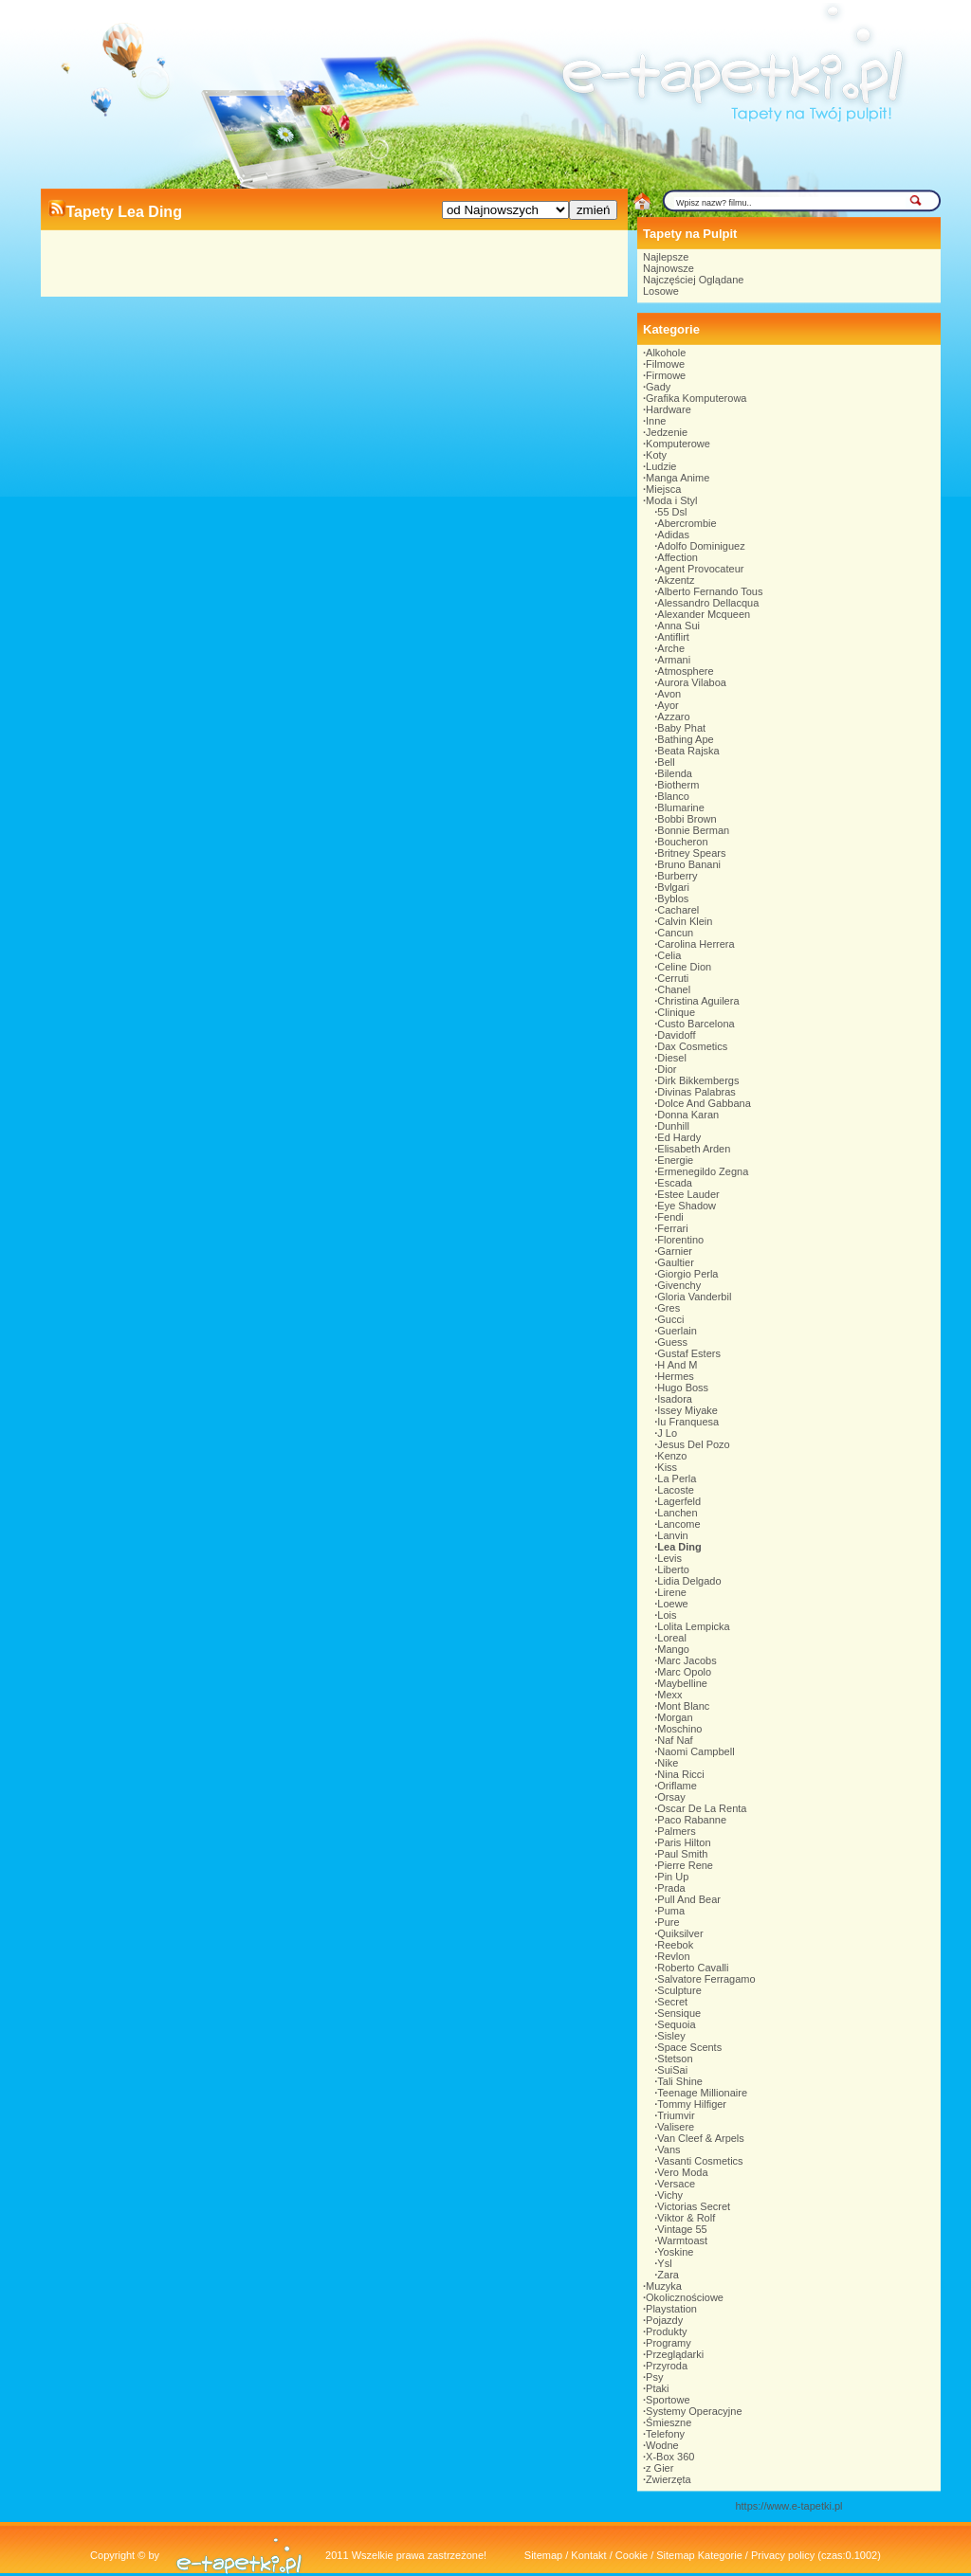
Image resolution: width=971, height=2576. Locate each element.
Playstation (671, 2308)
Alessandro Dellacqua (708, 602)
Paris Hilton (683, 1842)
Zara (668, 2274)
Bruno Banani (689, 864)
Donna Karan (688, 1114)
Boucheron (682, 841)
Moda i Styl (671, 500)
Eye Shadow (686, 1205)
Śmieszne (668, 2422)
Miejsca (663, 489)
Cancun (675, 932)
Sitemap (543, 2555)
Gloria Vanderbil (694, 1296)
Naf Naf (674, 1740)
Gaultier (675, 1262)
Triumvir (675, 2115)
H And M (677, 1364)
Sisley (671, 2035)
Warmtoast (682, 2240)
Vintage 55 (681, 2229)
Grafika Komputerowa (696, 398)
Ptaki (657, 2388)
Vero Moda (682, 2172)
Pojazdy (664, 2320)
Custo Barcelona (695, 1023)
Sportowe (667, 2399)
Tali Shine (680, 2081)
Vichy (670, 2195)
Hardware (668, 409)
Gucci (670, 1319)
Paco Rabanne (691, 1819)
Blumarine (681, 807)
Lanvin (672, 1535)
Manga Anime (677, 477)
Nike (667, 1763)
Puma (671, 1910)
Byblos (672, 898)
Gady (658, 386)
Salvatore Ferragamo (706, 1979)
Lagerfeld (679, 1501)
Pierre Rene (685, 1865)
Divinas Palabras (696, 1092)
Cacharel (678, 910)
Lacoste (675, 1490)
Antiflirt (673, 637)
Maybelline (682, 1683)
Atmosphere (685, 671)
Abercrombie (686, 523)
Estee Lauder (688, 1194)
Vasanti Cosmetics (699, 2161)
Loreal (672, 1637)
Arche (671, 648)
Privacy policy (783, 2555)
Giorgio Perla (687, 1273)
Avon (669, 693)
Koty (656, 455)
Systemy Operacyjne (694, 2411)
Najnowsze (668, 268)
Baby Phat (681, 728)
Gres (668, 1308)
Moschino (679, 1728)
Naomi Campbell (695, 1751)
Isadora (674, 1399)
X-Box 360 (670, 2456)
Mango (673, 1649)
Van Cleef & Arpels (700, 2138)
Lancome (678, 1524)
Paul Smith (682, 1853)
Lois (666, 1615)
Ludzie (661, 466)
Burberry (677, 875)
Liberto (673, 1569)
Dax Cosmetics (692, 1046)
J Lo (667, 1433)
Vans (668, 2149)
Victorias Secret (693, 2206)
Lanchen (677, 1512)
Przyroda (666, 2365)
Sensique (679, 2013)
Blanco (673, 796)
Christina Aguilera (698, 1001)
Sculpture (679, 1990)
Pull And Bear (689, 1899)
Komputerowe (678, 443)
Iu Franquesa (688, 1421)
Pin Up (672, 1876)
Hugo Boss (682, 1387)
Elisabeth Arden (693, 1148)
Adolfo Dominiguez (700, 546)
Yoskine (675, 2252)
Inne (656, 420)
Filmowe (665, 364)
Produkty (666, 2331)
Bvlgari (673, 887)
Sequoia (676, 2024)
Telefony (665, 2434)
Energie (675, 1160)
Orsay (671, 1797)
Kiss (667, 1467)
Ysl (664, 2263)
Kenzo (672, 1455)
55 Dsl (672, 511)
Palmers (676, 1831)
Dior (666, 1069)
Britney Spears (691, 853)
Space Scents (689, 2047)
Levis (669, 1558)
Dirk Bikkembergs (698, 1080)
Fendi (670, 1217)
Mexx (669, 1694)
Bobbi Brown (686, 819)
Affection (677, 557)
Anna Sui (678, 625)
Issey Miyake (687, 1410)
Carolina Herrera (695, 944)
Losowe (661, 291)
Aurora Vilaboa (691, 682)
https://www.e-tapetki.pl (788, 2506)
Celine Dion (684, 966)
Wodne (662, 2445)
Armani (673, 659)
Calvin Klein (684, 921)
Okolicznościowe (685, 2297)
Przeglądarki (675, 2354)
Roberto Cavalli (692, 1967)
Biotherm (678, 784)
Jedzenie (666, 432)
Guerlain (677, 1330)
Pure (668, 1922)
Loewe (672, 1603)
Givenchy (679, 1285)
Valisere (675, 2126)
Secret (672, 2001)
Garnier (674, 1251)
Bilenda (674, 773)
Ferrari (672, 1228)
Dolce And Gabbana (703, 1103)
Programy (668, 2343)
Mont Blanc (683, 1706)
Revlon (673, 1956)
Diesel (672, 1057)
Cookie (631, 2555)
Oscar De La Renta (701, 1808)
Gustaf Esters (689, 1353)
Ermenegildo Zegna (702, 1171)
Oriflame (677, 1785)
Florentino (680, 1239)
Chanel (673, 989)
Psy (654, 2377)
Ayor (667, 705)
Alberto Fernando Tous (709, 591)
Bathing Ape (685, 739)
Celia (669, 955)
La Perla (676, 1478)
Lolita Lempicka (693, 1626)
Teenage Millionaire (702, 2092)
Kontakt (588, 2555)
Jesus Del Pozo (693, 1444)
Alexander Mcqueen (703, 614)
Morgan (674, 1717)
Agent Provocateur (700, 568)
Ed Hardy (679, 1137)
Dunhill (673, 1126)
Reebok (675, 1944)
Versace (676, 2183)
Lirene (672, 1592)
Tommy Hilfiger (691, 2104)
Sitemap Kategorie (699, 2555)
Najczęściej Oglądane (693, 279)
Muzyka (664, 2286)
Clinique (676, 1012)
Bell (665, 762)
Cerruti (672, 978)
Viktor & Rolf (686, 2217)
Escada (674, 1182)
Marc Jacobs (686, 1660)
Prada (671, 1888)
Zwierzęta (668, 2479)
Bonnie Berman (693, 830)
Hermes (675, 1376)
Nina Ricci (681, 1774)
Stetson (674, 2058)
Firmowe (666, 375)
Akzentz (675, 580)
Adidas (673, 534)
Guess (672, 1342)
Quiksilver (680, 1933)
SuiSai (672, 2070)
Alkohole (666, 352)
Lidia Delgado (689, 1581)
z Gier (659, 2468)
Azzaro (673, 716)
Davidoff (676, 1035)
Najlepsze (665, 257)
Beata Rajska (688, 750)
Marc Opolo (684, 1672)
